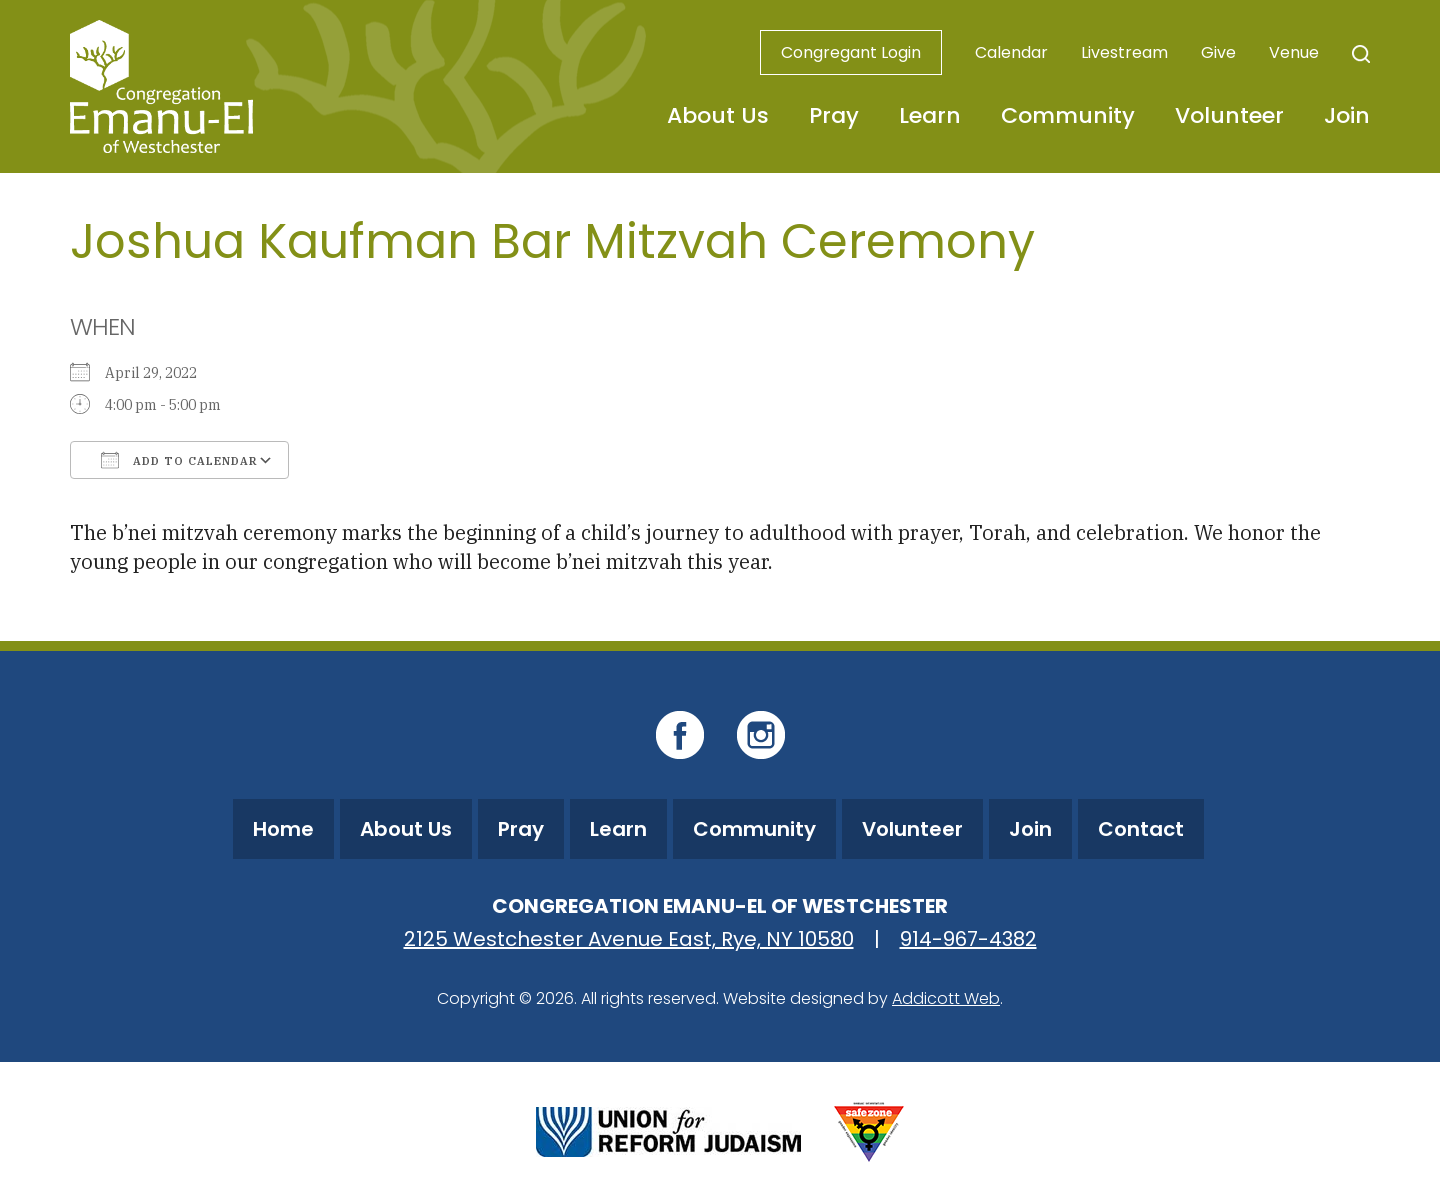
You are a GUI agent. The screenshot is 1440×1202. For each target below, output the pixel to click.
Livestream (1124, 52)
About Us (718, 115)
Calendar (1011, 52)
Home (283, 829)
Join (1347, 115)
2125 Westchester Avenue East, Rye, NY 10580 (629, 939)
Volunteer (1229, 115)
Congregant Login (851, 52)
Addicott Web (946, 998)
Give (1218, 52)
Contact (1141, 829)
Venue (1294, 52)
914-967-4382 (968, 939)
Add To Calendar (179, 460)
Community (1068, 115)
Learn (930, 115)
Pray (834, 115)
